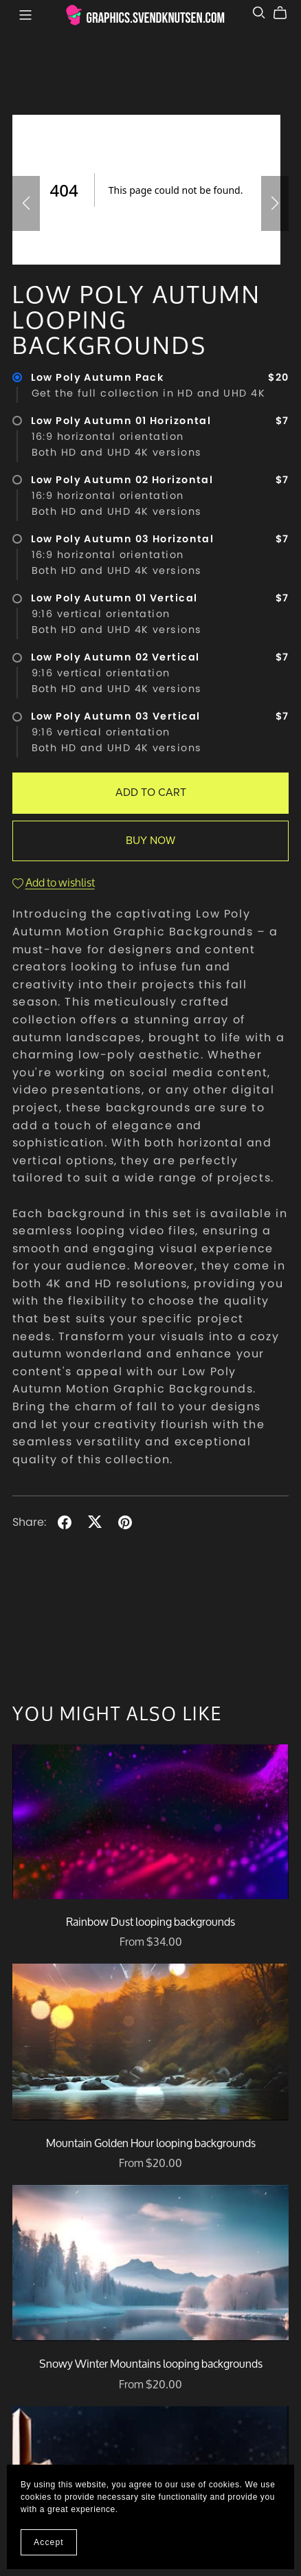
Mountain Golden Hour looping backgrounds (151, 2142)
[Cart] (285, 13)
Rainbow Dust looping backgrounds (150, 1921)
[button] (26, 203)
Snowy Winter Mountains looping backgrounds (151, 2363)
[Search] (259, 12)
